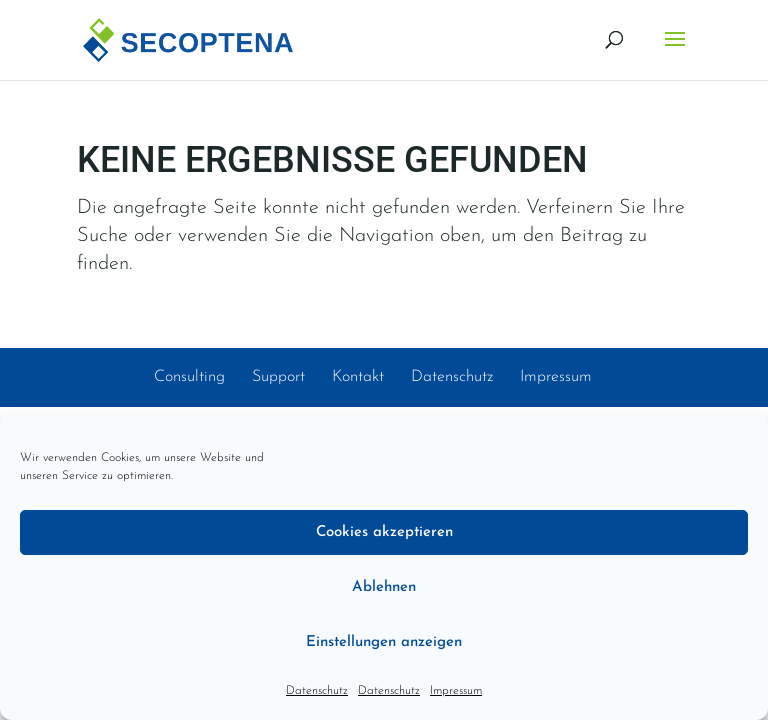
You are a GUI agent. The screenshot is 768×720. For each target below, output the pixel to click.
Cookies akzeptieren (384, 532)
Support (278, 377)
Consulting (189, 377)
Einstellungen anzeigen (384, 642)
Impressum (456, 691)
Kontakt (358, 377)
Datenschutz (317, 691)
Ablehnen (384, 587)
